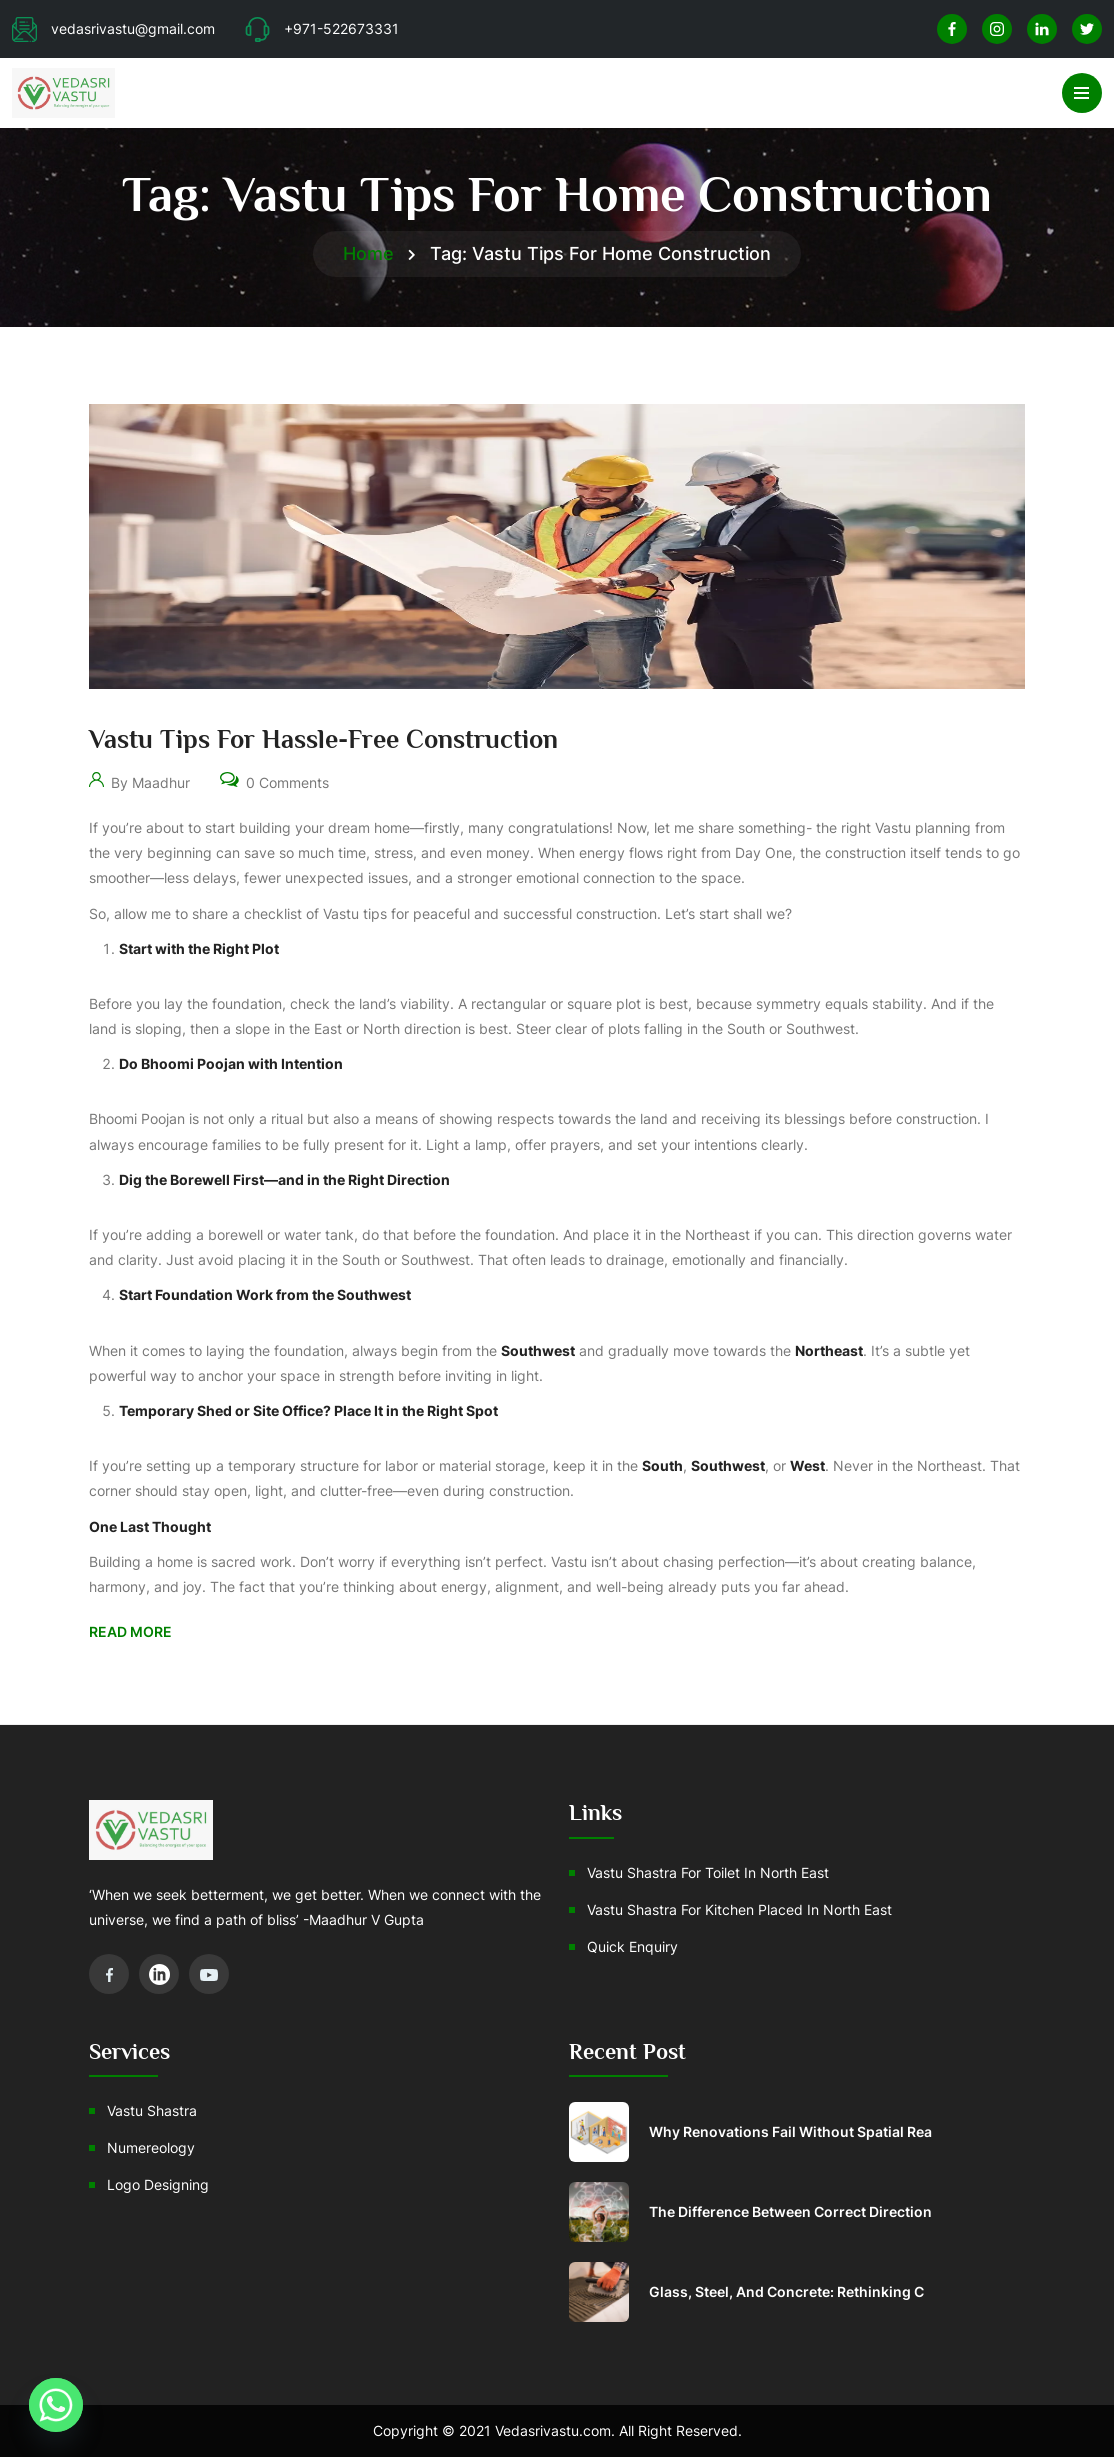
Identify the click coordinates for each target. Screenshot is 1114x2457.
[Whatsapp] (56, 2405)
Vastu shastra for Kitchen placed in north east (739, 1909)
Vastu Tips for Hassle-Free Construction (323, 739)
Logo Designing (158, 2184)
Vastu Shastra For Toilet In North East (708, 1872)
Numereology (151, 2147)
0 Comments (274, 778)
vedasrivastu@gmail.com (113, 28)
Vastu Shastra (152, 2110)
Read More (130, 1631)
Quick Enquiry (632, 1946)
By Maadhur (139, 778)
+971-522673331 (322, 28)
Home (368, 253)
